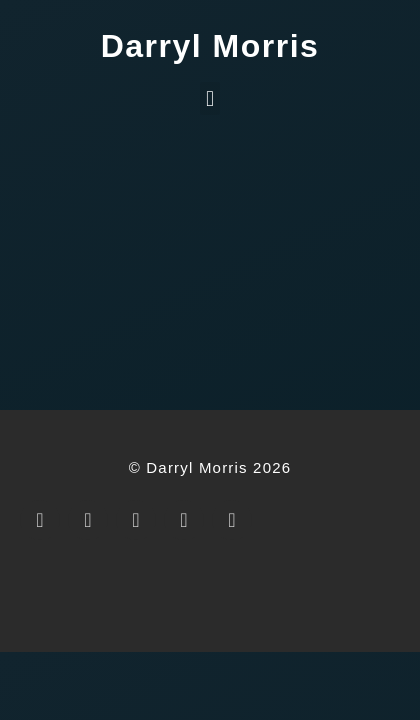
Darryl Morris (210, 46)
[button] (209, 98)
